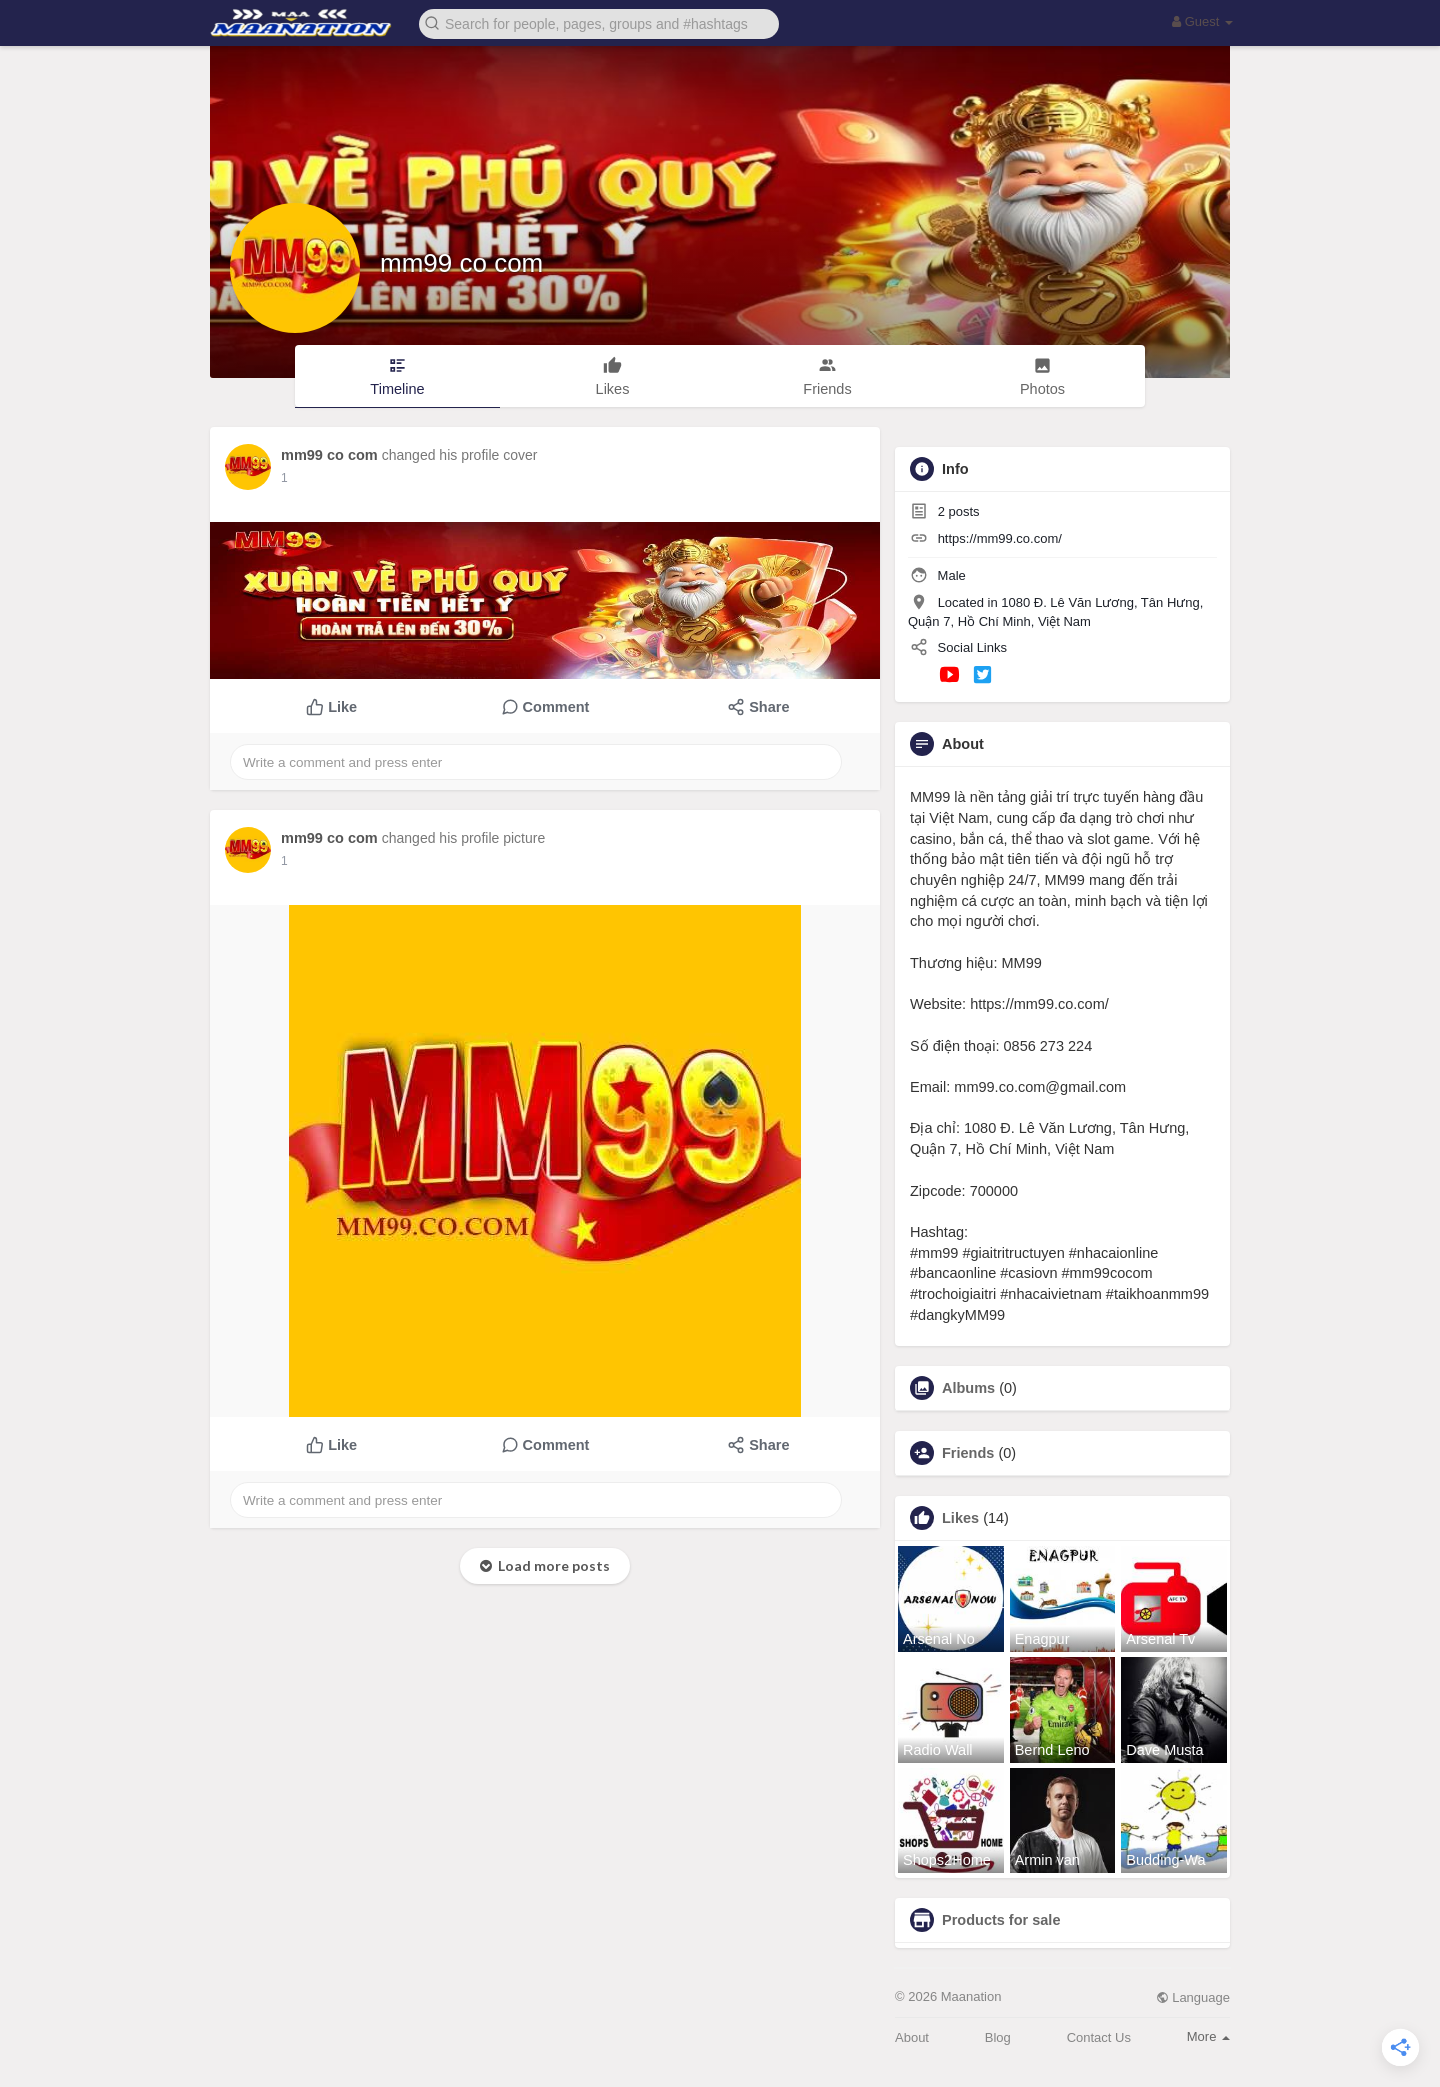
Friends (968, 1453)
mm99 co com (461, 263)
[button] (599, 22)
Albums (968, 1388)
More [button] (1208, 2036)
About (912, 2037)
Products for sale (1001, 1920)
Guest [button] (1202, 21)
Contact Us (1099, 2037)
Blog (998, 2037)
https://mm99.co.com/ (1000, 538)
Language (1193, 1997)
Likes (960, 1518)
